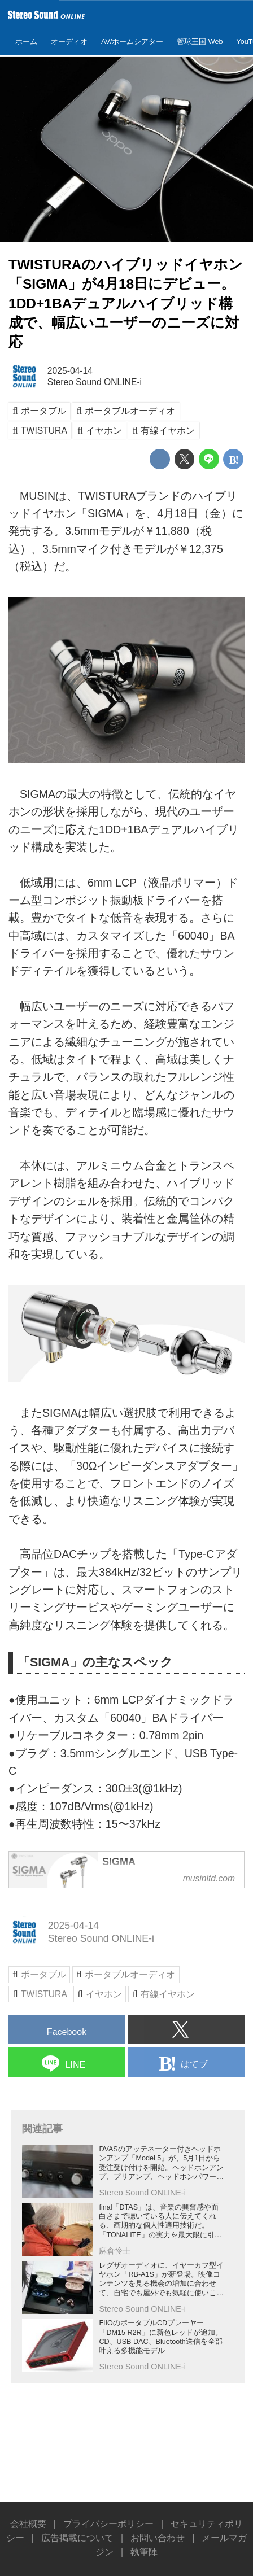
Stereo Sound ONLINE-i (94, 382)
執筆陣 (144, 2552)
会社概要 (28, 2524)
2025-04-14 (70, 371)
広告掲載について (77, 2538)
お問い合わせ (157, 2538)
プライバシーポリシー (108, 2524)
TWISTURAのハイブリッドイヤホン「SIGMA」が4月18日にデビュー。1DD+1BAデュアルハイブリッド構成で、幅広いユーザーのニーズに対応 (125, 303)
